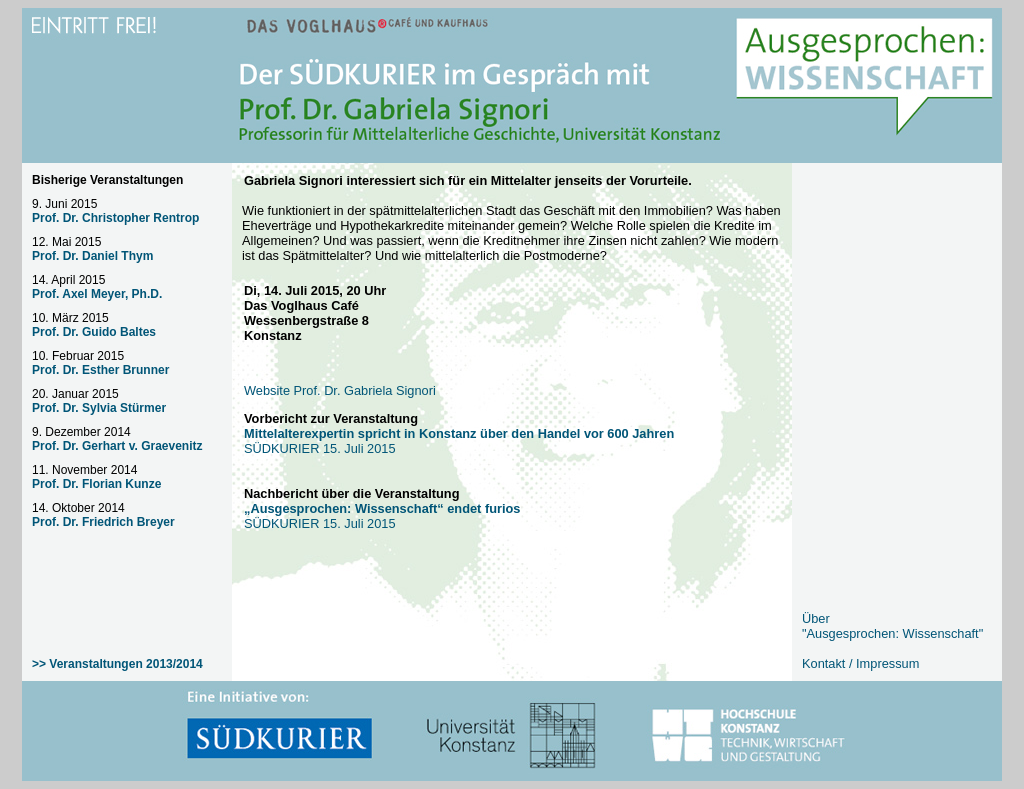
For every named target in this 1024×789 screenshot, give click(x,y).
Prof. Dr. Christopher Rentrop (115, 218)
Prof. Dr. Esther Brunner (100, 370)
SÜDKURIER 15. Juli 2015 (382, 516)
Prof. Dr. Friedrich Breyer (103, 522)
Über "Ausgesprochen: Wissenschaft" (892, 626)
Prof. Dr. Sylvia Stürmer (99, 408)
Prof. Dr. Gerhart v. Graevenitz (117, 446)
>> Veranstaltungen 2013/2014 (117, 664)
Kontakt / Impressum (860, 663)
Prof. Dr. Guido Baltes (94, 332)
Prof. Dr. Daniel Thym (92, 256)
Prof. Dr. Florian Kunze (96, 484)
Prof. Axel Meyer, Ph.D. (97, 294)
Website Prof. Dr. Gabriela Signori (340, 390)
